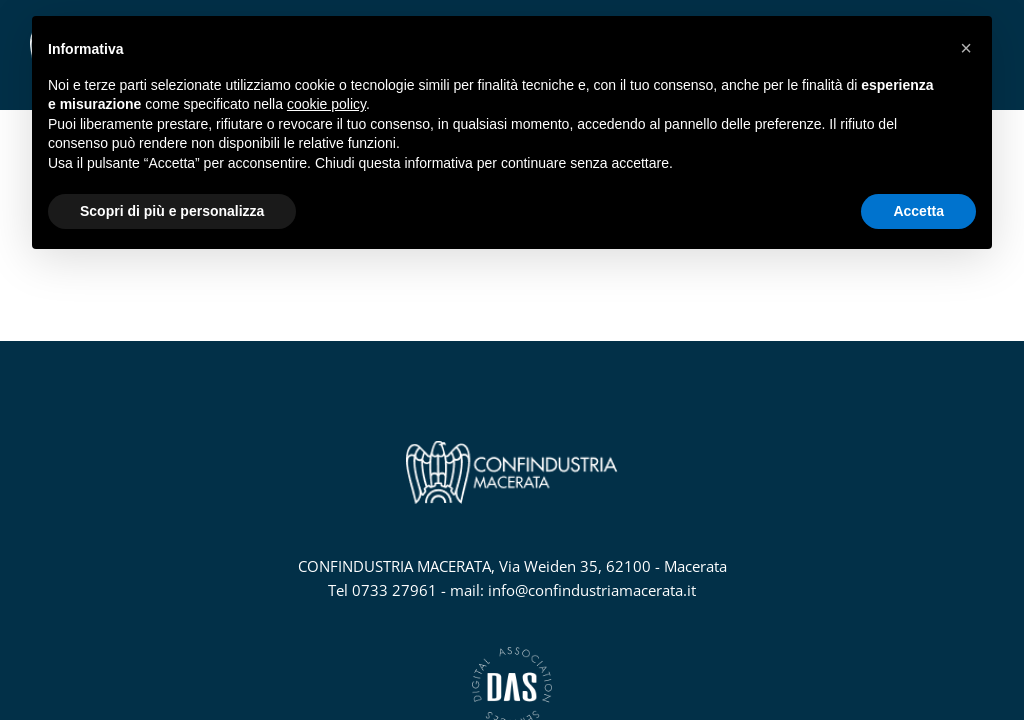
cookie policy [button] (326, 104)
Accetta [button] (918, 211)
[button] (966, 48)
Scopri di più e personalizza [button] (172, 211)
